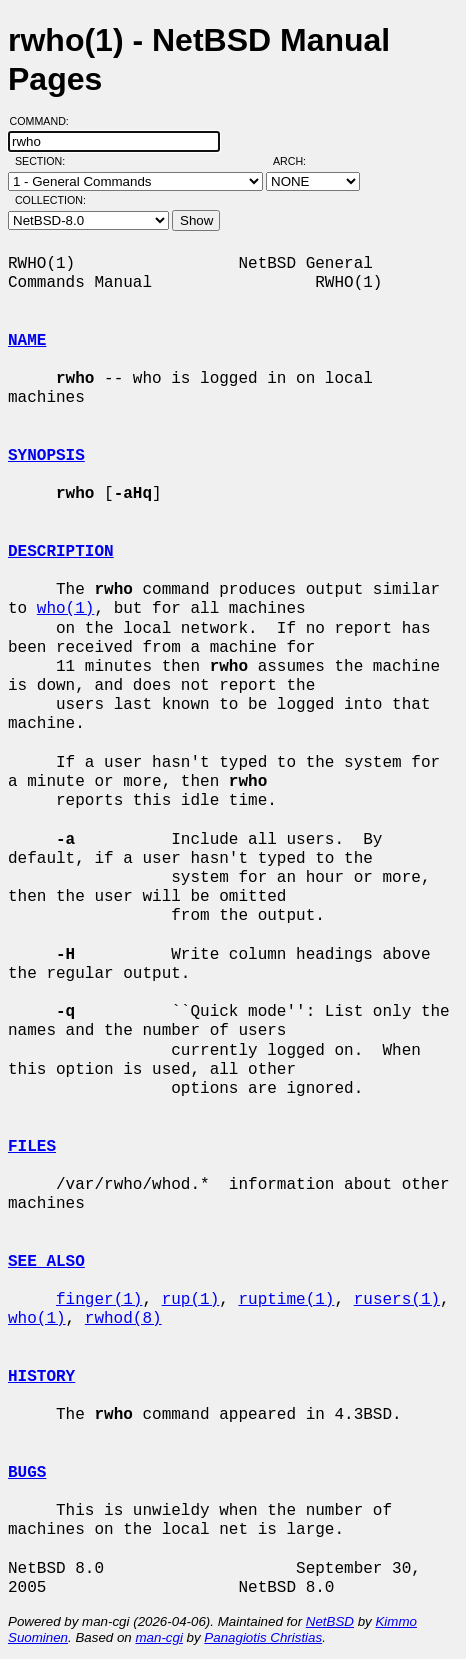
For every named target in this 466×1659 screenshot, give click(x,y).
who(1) (66, 609)
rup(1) (191, 1300)
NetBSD (330, 1621)
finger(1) (99, 1300)
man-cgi (158, 1637)
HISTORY (41, 1377)
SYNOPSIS (46, 456)
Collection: (50, 200)
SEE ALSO (46, 1262)
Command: (45, 121)
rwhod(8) (123, 1319)
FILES (32, 1147)
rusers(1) (397, 1300)
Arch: (298, 161)
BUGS (27, 1473)
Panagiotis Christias (263, 1637)
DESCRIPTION (61, 552)
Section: (44, 161)
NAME (27, 341)
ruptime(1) (286, 1300)
